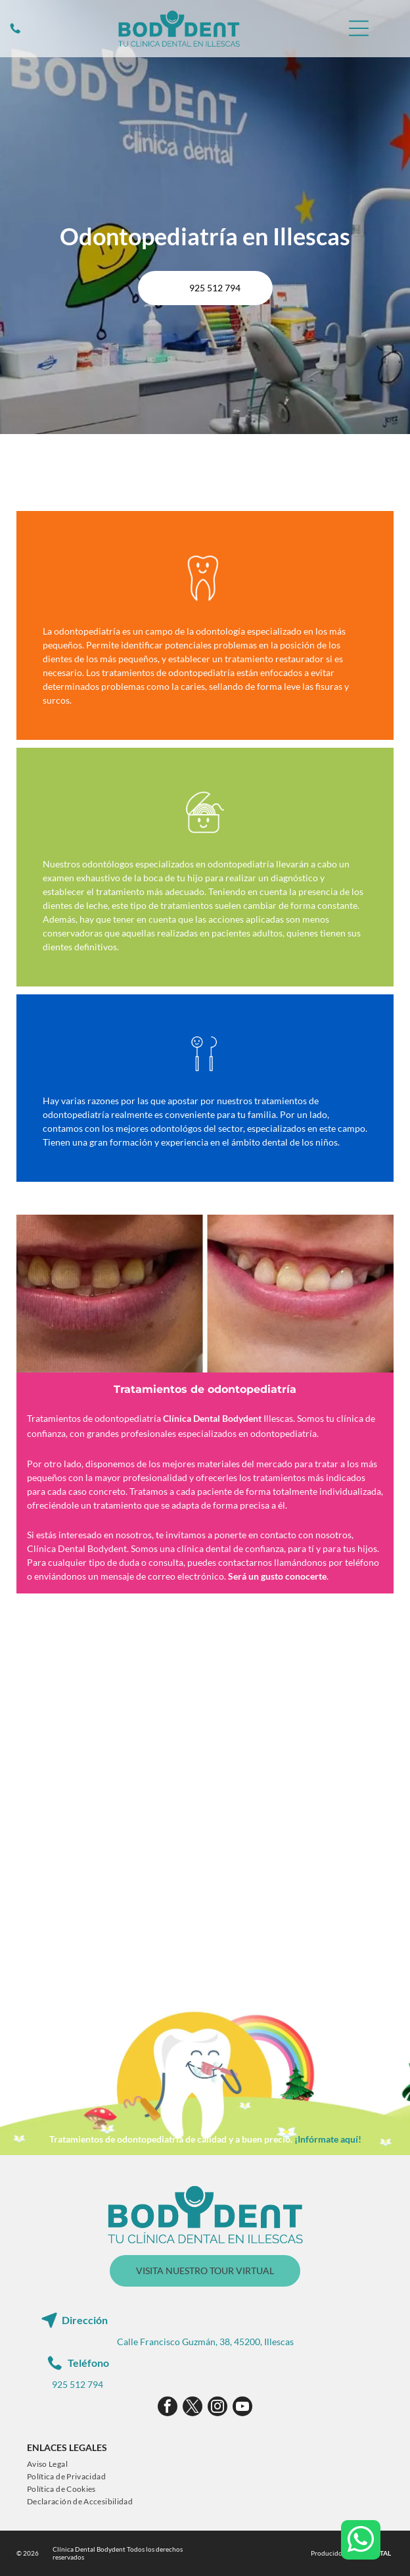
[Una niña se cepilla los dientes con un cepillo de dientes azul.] (294, 1888)
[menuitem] (47, 2464)
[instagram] (217, 2407)
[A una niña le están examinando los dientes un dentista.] (116, 1888)
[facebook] (167, 2407)
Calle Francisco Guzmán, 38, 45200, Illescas (205, 2341)
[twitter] (192, 2407)
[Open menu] (358, 28)
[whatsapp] (360, 2541)
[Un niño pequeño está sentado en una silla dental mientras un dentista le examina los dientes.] (116, 1709)
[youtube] (242, 2407)
